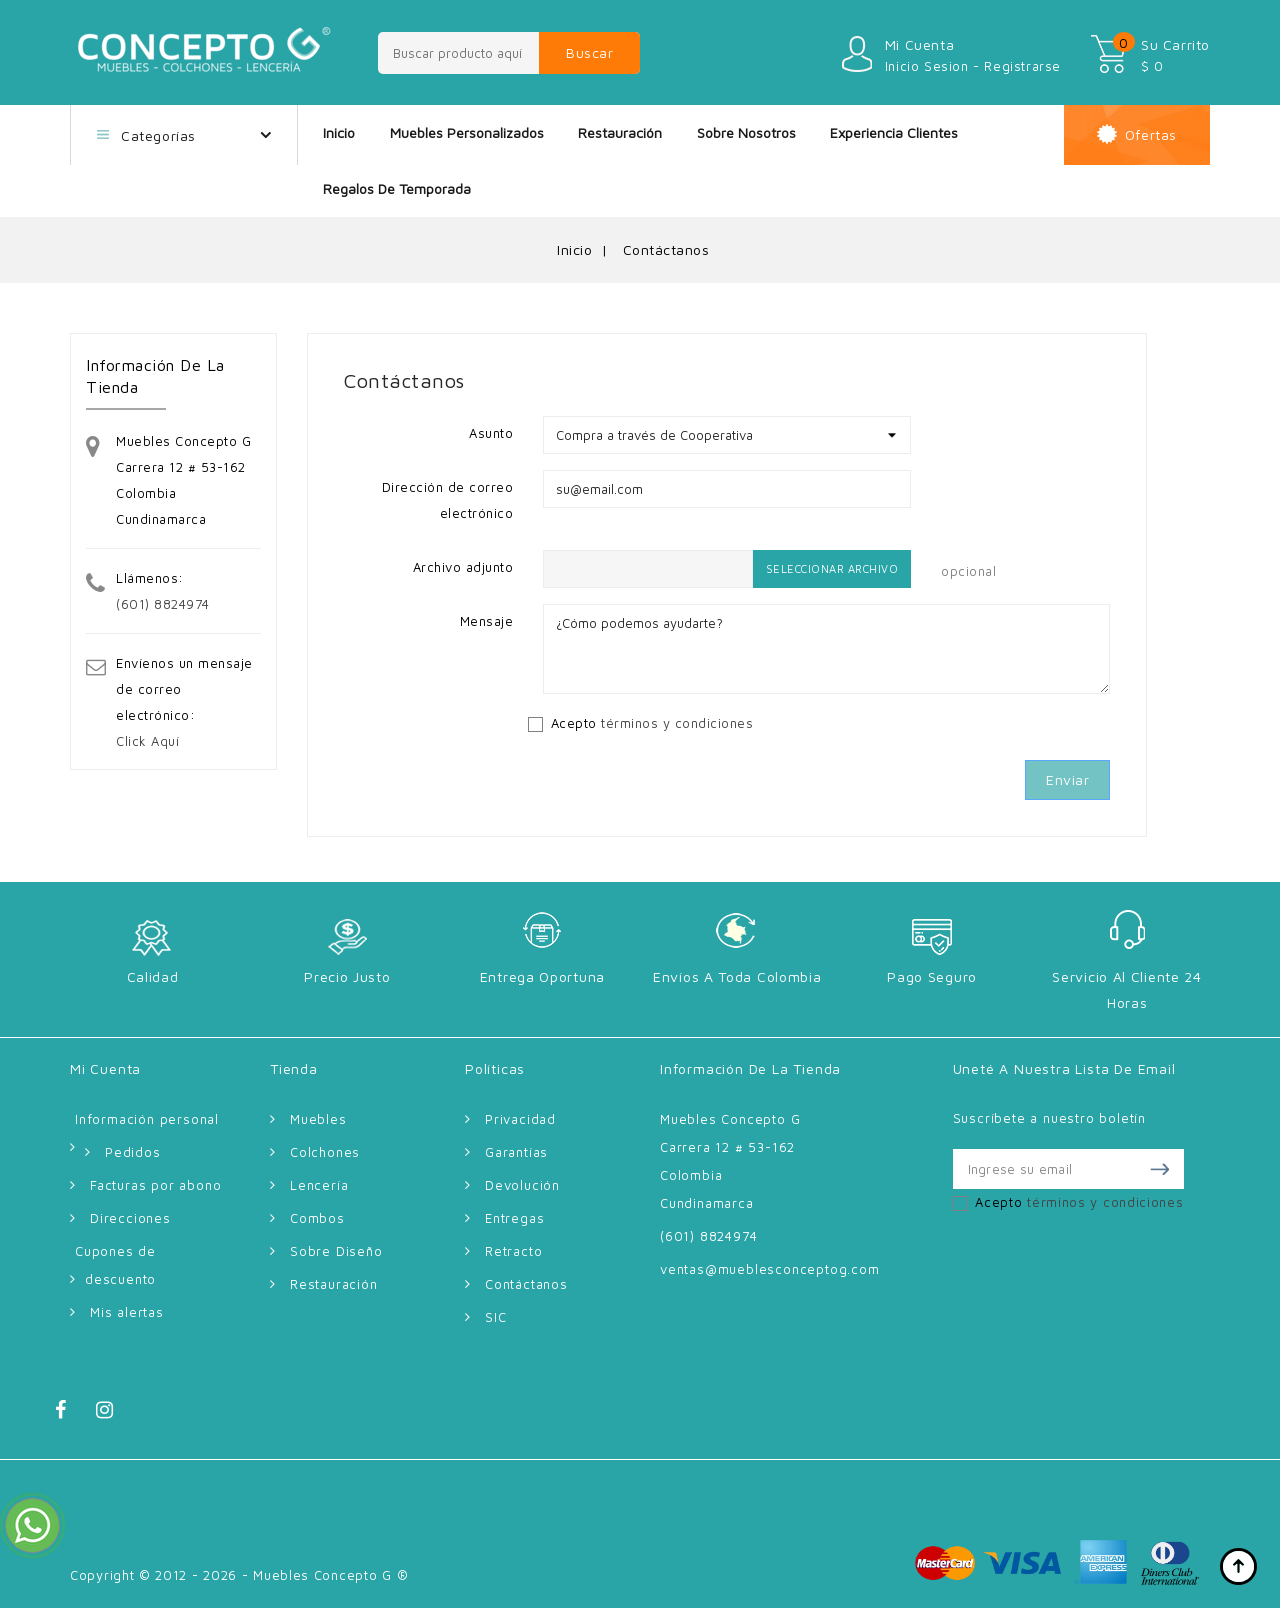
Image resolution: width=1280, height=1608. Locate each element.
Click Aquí (147, 741)
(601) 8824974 (163, 604)
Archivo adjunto (463, 567)
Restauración (620, 132)
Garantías (516, 1152)
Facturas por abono (155, 1185)
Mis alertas (127, 1312)
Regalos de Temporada (397, 188)
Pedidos (133, 1152)
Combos (317, 1218)
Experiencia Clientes (894, 132)
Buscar (589, 52)
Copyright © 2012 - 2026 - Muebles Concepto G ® (239, 1575)
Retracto (513, 1251)
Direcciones (130, 1218)
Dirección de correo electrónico (448, 500)
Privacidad (520, 1119)
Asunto (491, 433)
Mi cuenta (105, 1068)
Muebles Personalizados (467, 132)
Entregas (514, 1218)
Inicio (339, 132)
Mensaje (487, 621)
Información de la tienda (750, 1068)
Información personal (147, 1119)
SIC (495, 1317)
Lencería (319, 1185)
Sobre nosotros (746, 132)
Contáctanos (526, 1284)
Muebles (318, 1119)
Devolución (522, 1185)
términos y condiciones (677, 723)
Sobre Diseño (336, 1251)
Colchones (325, 1152)
